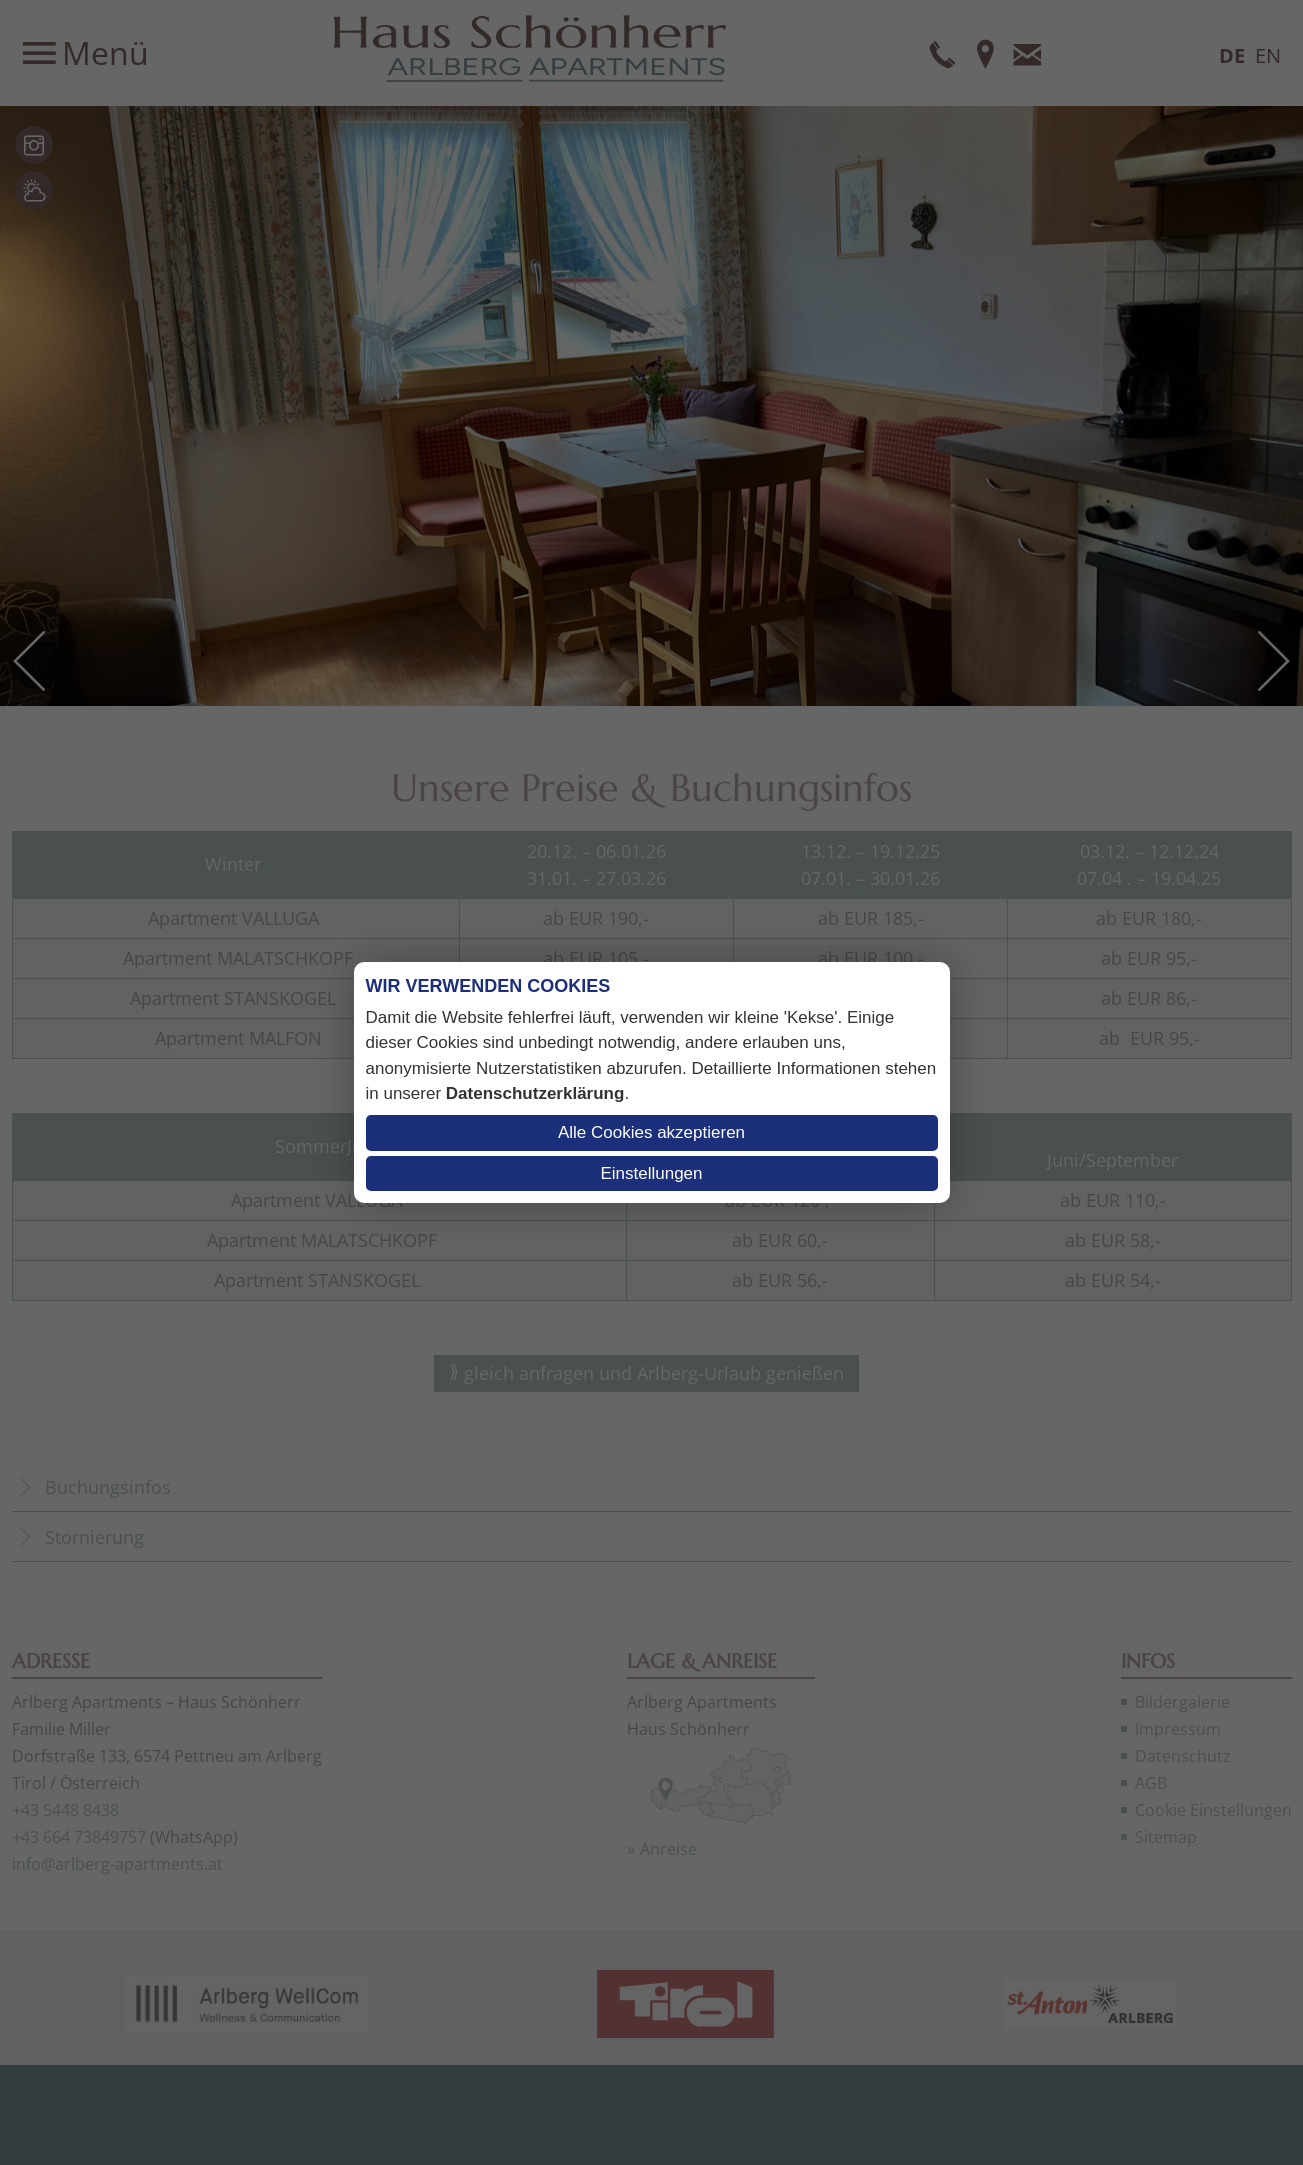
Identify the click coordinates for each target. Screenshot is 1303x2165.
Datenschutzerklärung (535, 1093)
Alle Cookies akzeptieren (651, 1132)
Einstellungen (651, 1173)
